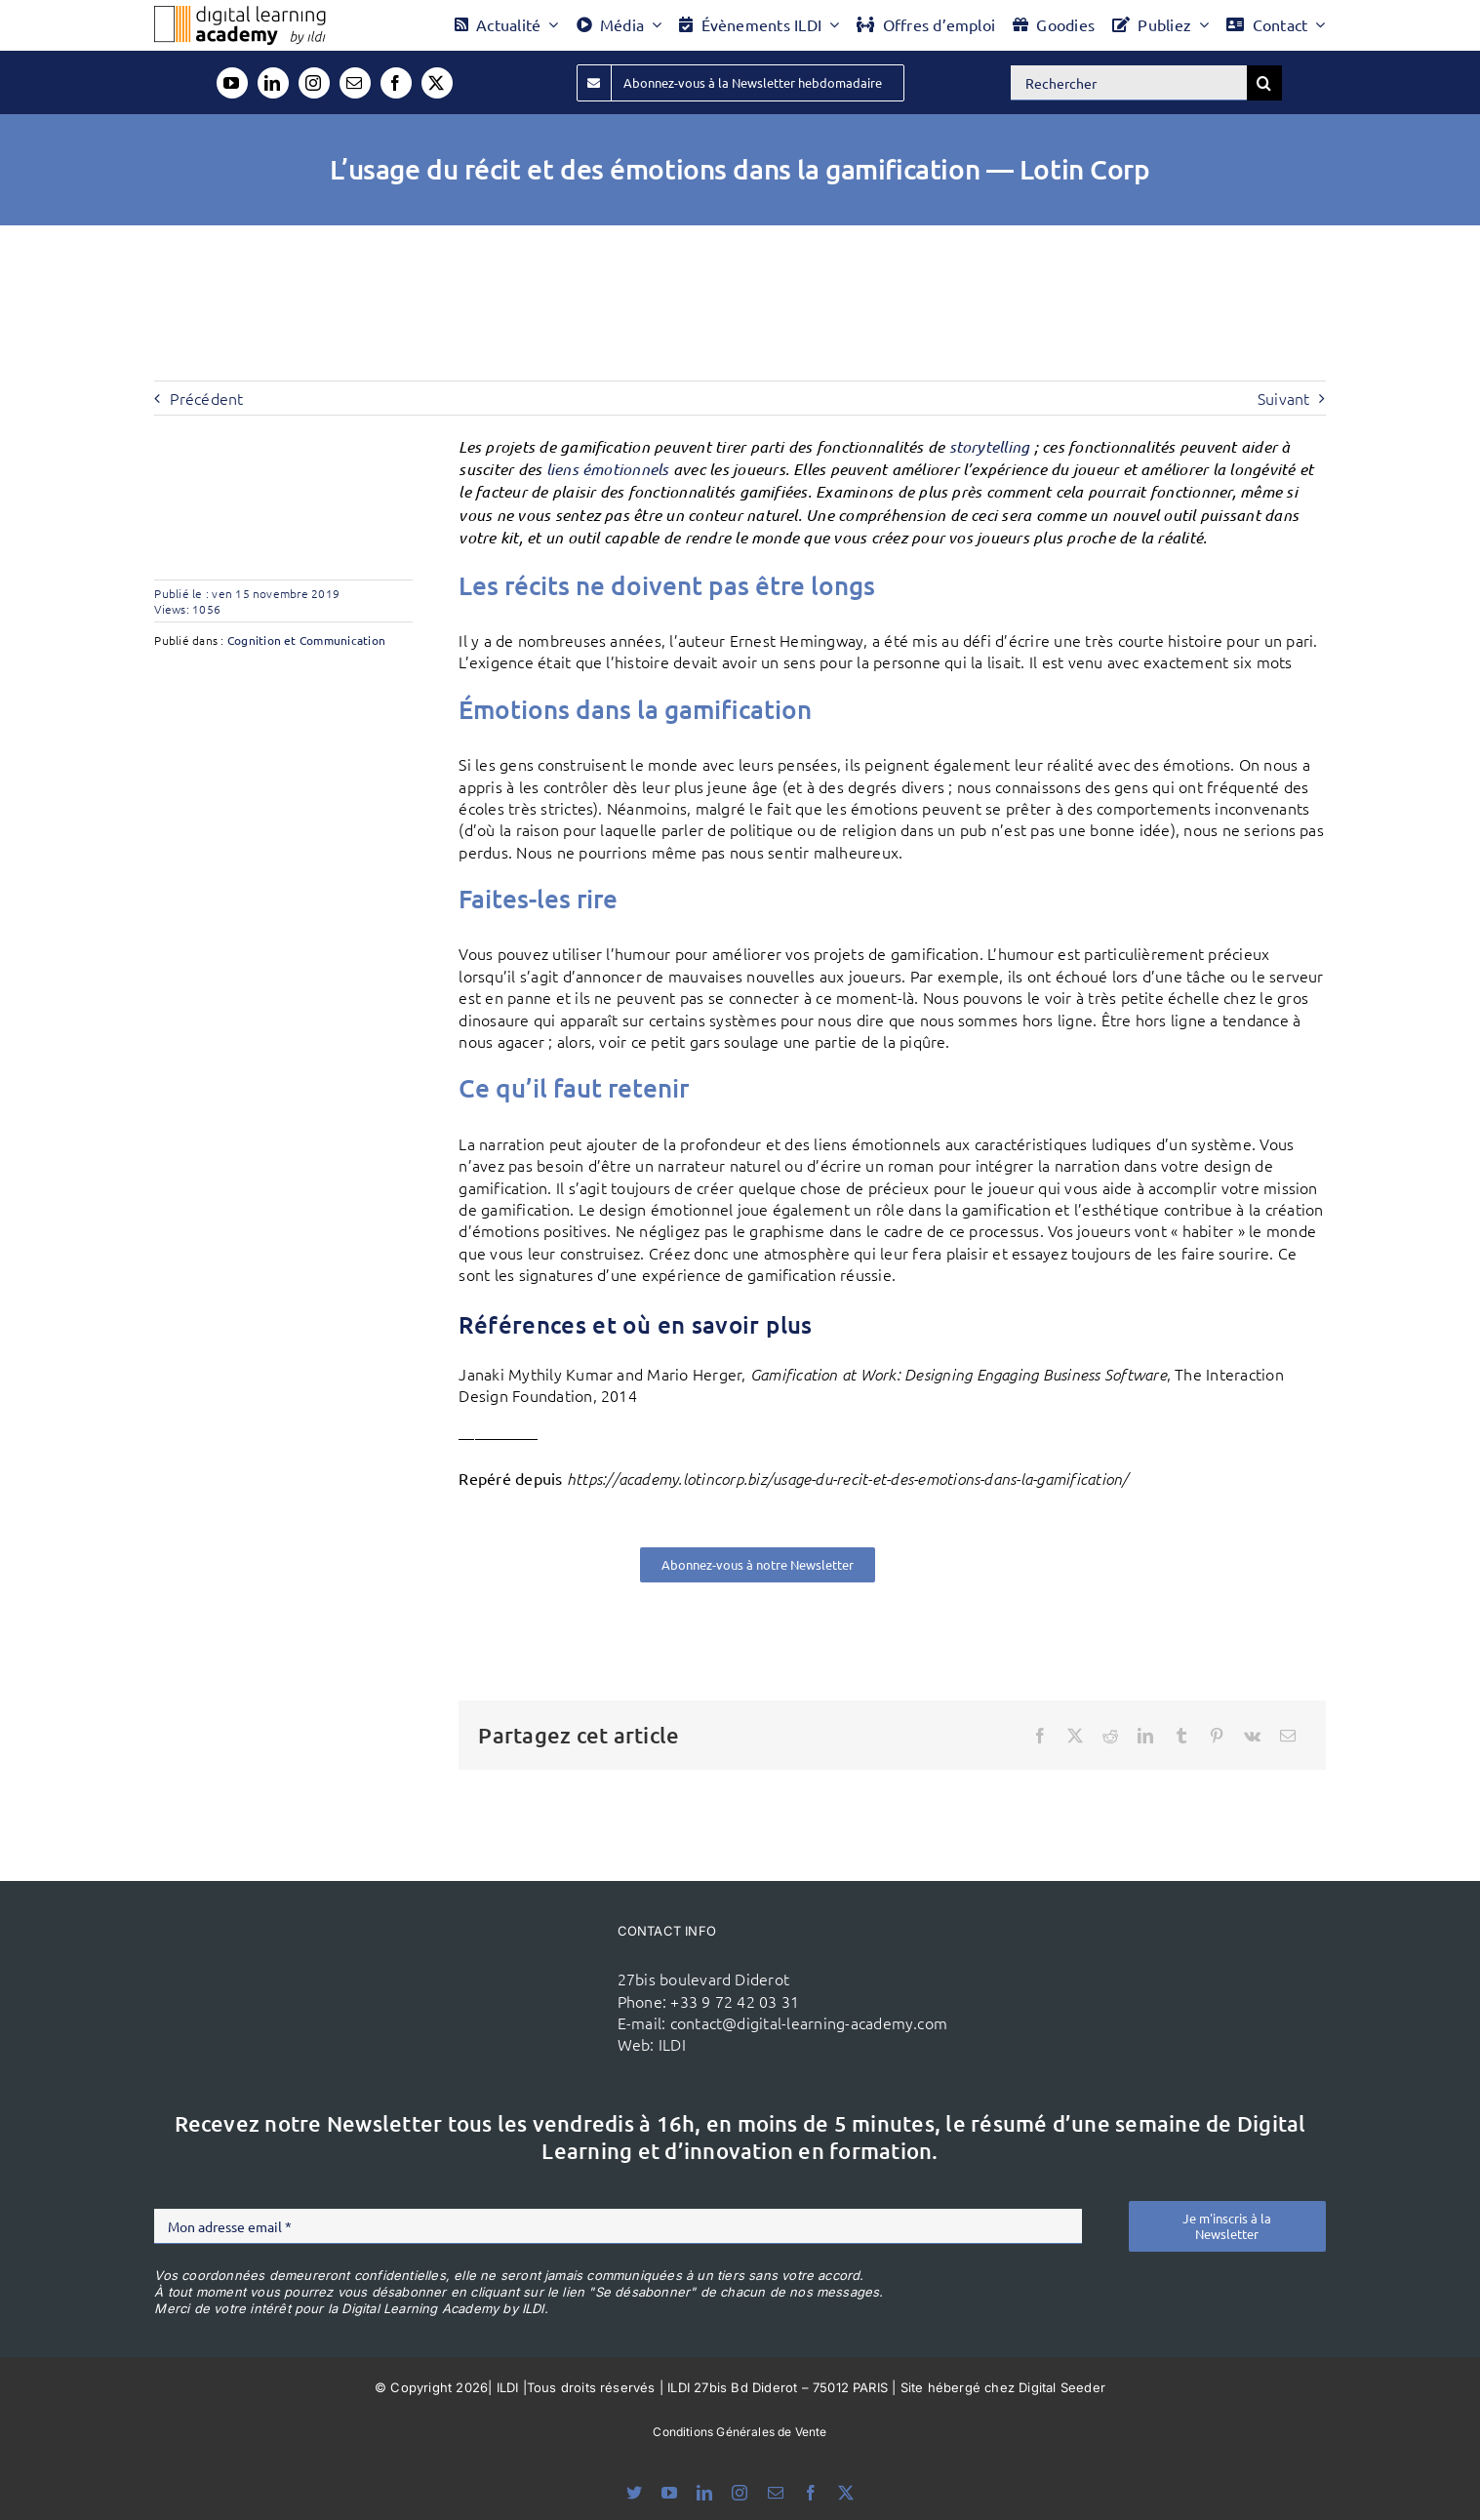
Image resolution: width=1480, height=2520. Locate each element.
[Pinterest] (1216, 1735)
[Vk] (1252, 1735)
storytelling (989, 446)
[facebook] (396, 83)
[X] (1075, 1735)
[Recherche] (1264, 82)
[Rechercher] (1129, 82)
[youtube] (232, 83)
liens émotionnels (607, 469)
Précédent (206, 398)
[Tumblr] (1181, 1735)
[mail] (355, 83)
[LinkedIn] (1145, 1735)
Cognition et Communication (306, 640)
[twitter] (437, 83)
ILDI (672, 2044)
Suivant (1284, 398)
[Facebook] (1040, 1735)
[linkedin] (273, 83)
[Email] (1287, 1735)
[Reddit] (1110, 1735)
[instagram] (314, 83)
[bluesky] (634, 2492)
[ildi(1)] (493, 1953)
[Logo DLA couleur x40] (240, 13)
